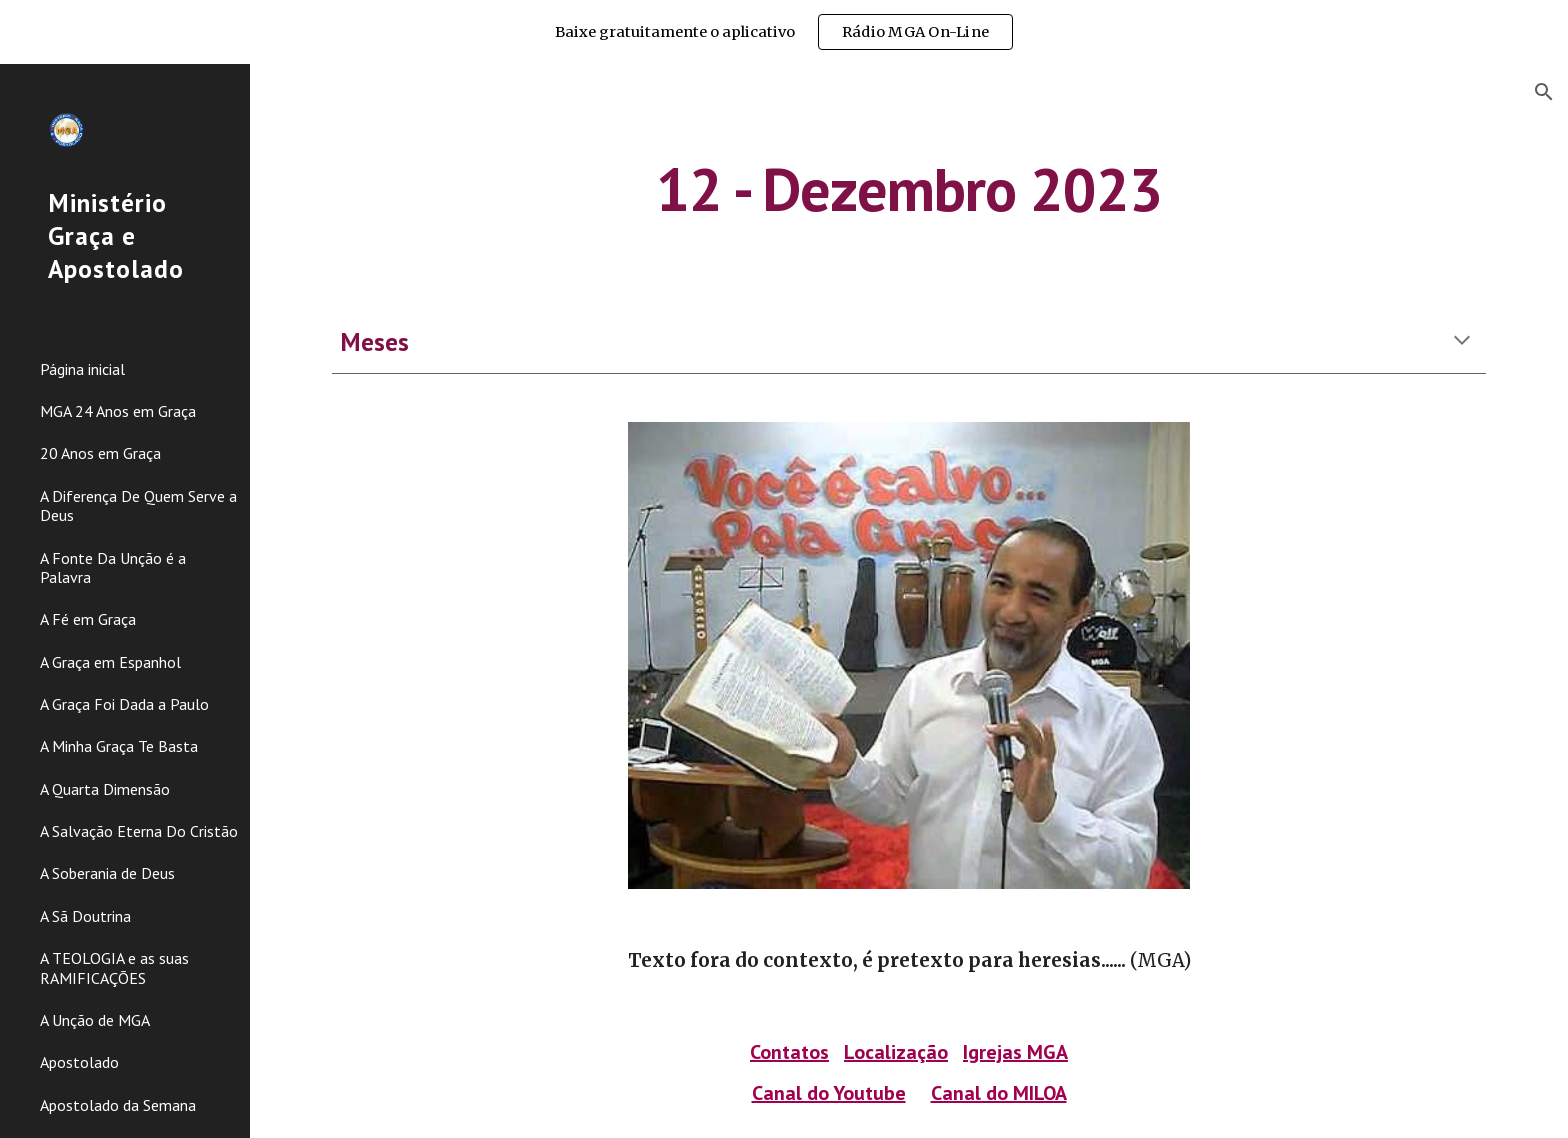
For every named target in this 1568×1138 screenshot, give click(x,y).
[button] (1544, 92)
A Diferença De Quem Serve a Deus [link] (138, 505)
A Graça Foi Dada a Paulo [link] (124, 704)
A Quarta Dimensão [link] (105, 789)
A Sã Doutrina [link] (85, 916)
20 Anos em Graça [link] (100, 453)
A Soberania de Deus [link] (107, 873)
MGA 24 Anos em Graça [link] (118, 411)
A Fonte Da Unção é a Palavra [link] (113, 567)
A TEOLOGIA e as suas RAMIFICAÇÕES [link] (114, 967)
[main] (909, 189)
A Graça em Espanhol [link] (110, 662)
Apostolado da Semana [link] (118, 1105)
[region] (784, 32)
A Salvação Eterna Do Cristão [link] (139, 831)
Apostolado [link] (79, 1062)
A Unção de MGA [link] (95, 1020)
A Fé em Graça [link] (88, 619)
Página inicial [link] (82, 369)
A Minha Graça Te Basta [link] (119, 746)
